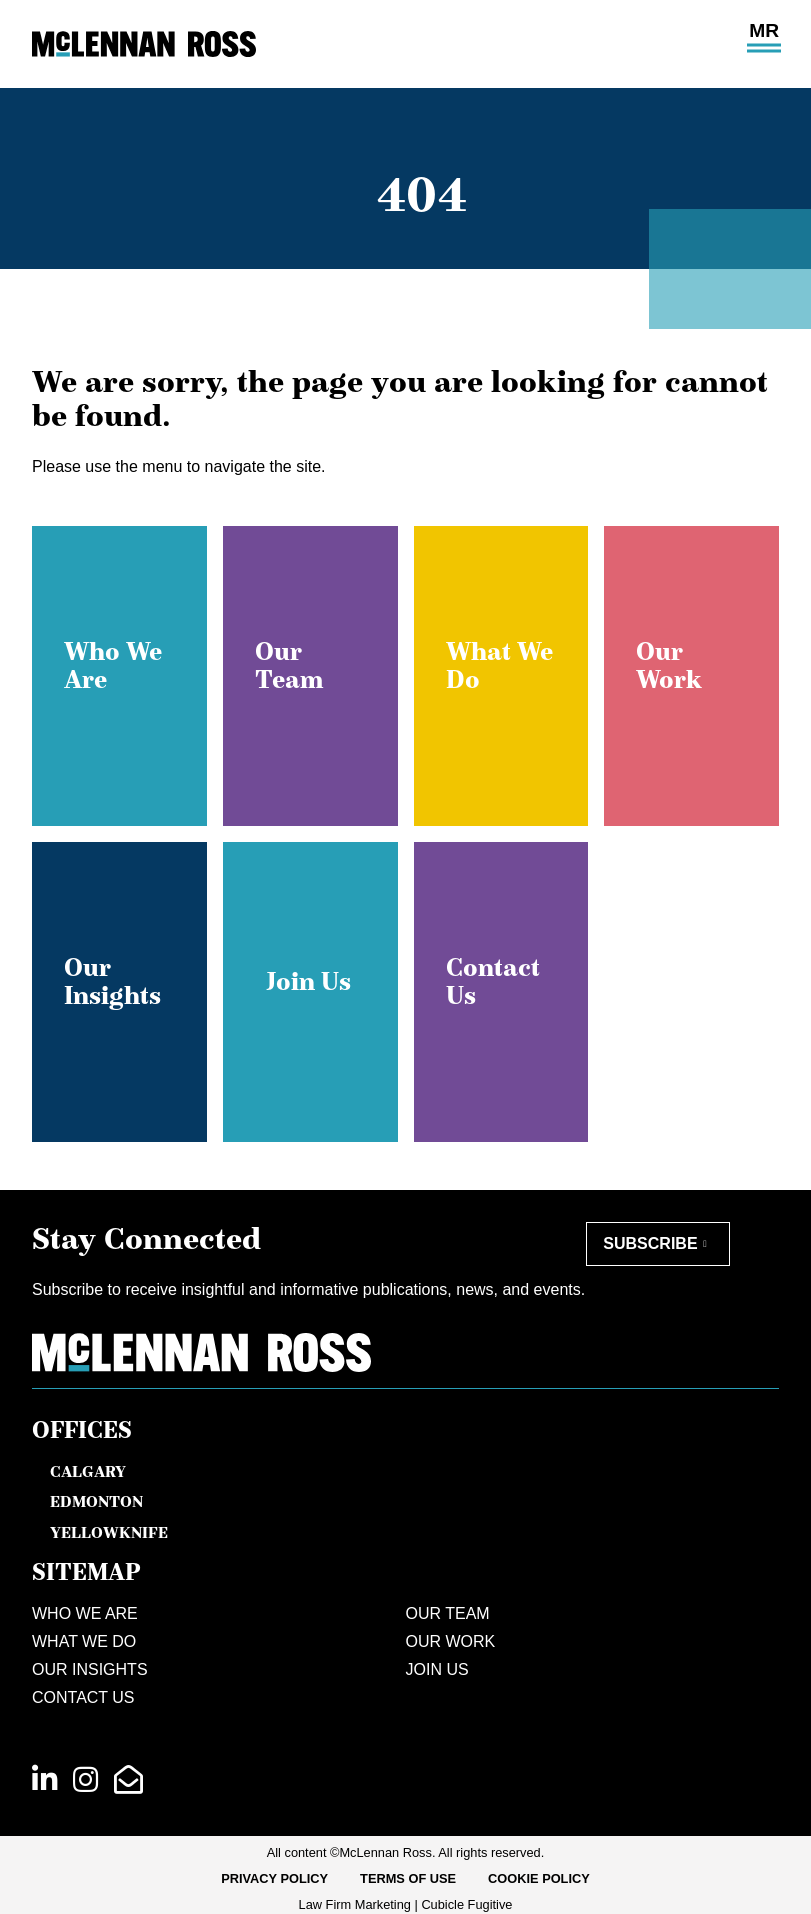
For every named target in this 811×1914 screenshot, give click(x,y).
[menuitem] (274, 1879)
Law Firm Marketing (355, 1904)
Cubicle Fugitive (466, 1904)
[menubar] (405, 1879)
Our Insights (90, 1669)
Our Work (451, 1641)
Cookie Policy (539, 1878)
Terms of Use (408, 1878)
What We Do (84, 1641)
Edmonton (96, 1501)
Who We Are (85, 1613)
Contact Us (83, 1697)
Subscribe (650, 1243)
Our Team (448, 1613)
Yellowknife (109, 1532)
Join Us (437, 1669)
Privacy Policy (274, 1878)
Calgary (88, 1471)
